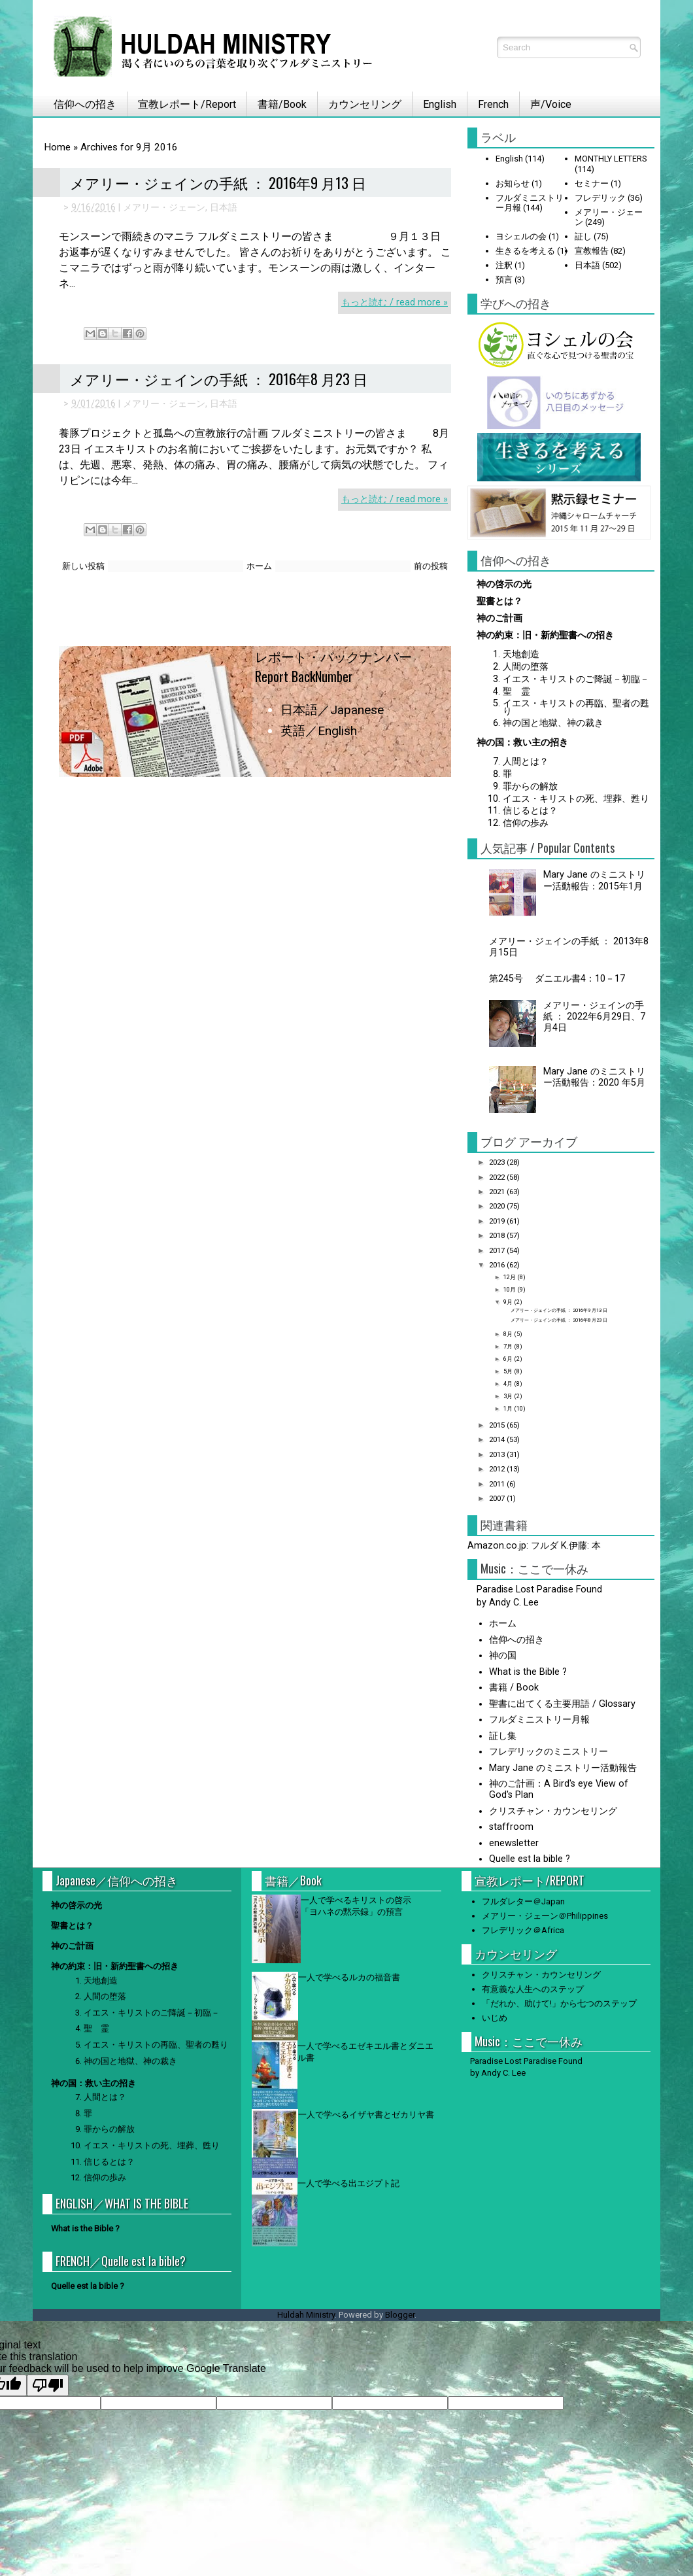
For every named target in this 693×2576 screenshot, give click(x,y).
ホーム (259, 566)
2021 (498, 1191)
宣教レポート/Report (187, 104)
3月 (508, 1396)
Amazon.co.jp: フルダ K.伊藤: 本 (534, 1545)
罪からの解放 (530, 786)
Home (57, 147)
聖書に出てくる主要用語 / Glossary (562, 1703)
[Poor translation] (48, 2385)
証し (583, 236)
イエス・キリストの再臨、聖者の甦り (576, 707)
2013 (498, 1454)
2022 (498, 1177)
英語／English (318, 730)
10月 (510, 1289)
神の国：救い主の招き (522, 742)
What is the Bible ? (528, 1671)
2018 (498, 1235)
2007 (498, 1498)
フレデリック (600, 198)
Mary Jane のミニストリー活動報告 (563, 1768)
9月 (508, 1301)
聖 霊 (516, 691)
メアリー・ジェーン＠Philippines (545, 1916)
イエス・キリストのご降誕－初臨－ (576, 679)
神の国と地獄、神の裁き (553, 723)
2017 (498, 1250)
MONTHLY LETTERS (611, 158)
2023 (498, 1162)
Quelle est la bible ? (529, 1858)
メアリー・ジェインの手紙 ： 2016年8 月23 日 (218, 378)
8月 (508, 1333)
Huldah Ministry (306, 2315)
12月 (510, 1276)
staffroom (511, 1826)
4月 (508, 1383)
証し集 (502, 1736)
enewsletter (514, 1843)
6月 (508, 1358)
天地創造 (521, 654)
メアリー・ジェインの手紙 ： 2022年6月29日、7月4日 (594, 1017)
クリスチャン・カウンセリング (553, 1811)
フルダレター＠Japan (523, 1901)
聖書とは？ (499, 601)
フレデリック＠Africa (523, 1930)
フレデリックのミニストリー (548, 1751)
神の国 (502, 1655)
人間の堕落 (526, 666)
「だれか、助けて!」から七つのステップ (559, 2003)
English (439, 104)
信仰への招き (79, 104)
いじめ (494, 2018)
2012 (498, 1468)
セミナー (592, 183)
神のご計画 (499, 618)
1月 (508, 1408)
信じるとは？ (530, 810)
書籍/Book (282, 104)
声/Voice (550, 104)
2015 (498, 1425)
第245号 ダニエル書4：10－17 (561, 978)
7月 (508, 1346)
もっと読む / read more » (394, 302)
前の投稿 (431, 566)
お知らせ (513, 183)
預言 (504, 279)
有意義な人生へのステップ (533, 1989)
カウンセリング (364, 104)
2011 (498, 1483)
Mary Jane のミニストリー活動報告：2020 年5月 (594, 1077)
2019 (498, 1221)
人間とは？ (526, 761)
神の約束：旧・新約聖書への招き (545, 635)
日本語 (223, 207)
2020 (498, 1206)
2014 (498, 1439)
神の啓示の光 (504, 584)
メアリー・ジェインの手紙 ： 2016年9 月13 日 (218, 182)
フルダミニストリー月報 (539, 1719)
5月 (508, 1371)
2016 (498, 1264)
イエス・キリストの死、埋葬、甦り (576, 798)
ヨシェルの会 (521, 236)
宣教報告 (592, 251)
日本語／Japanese (332, 709)
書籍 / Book (514, 1687)
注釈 (504, 265)
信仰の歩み (526, 823)
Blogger (399, 2315)
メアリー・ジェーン (164, 207)
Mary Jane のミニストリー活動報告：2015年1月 (594, 880)
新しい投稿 (83, 566)
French (493, 104)
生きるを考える (525, 251)
